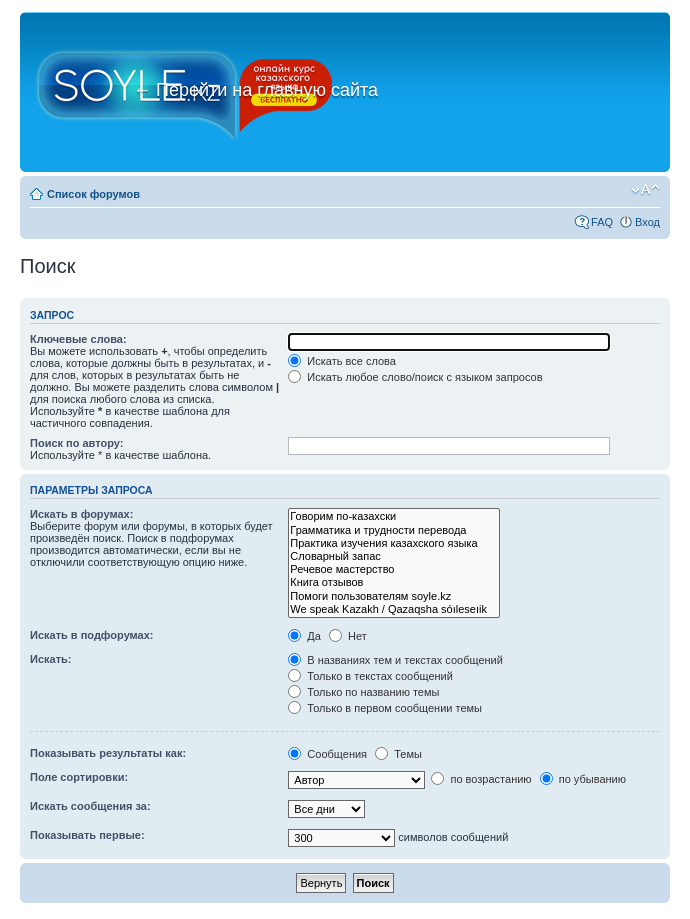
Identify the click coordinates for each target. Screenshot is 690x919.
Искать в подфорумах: (92, 635)
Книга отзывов (394, 582)
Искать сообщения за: (90, 806)
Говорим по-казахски (394, 516)
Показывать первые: (87, 835)
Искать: (50, 659)
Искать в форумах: (81, 514)
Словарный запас (394, 556)
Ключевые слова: (78, 339)
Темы (398, 754)
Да (304, 636)
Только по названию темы (363, 692)
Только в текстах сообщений (370, 676)
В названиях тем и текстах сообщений (395, 660)
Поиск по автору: (76, 443)
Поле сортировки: (79, 777)
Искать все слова (342, 361)
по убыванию (583, 779)
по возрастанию (481, 779)
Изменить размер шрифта (645, 190)
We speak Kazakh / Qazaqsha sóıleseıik (394, 609)
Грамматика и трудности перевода (394, 530)
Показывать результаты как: (108, 753)
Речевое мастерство (394, 569)
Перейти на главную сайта (255, 90)
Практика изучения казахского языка (394, 543)
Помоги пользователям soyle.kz (394, 596)
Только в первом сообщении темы (385, 708)
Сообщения (327, 754)
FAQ (602, 222)
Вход (647, 222)
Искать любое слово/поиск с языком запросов (415, 377)
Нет (348, 636)
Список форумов (93, 194)
